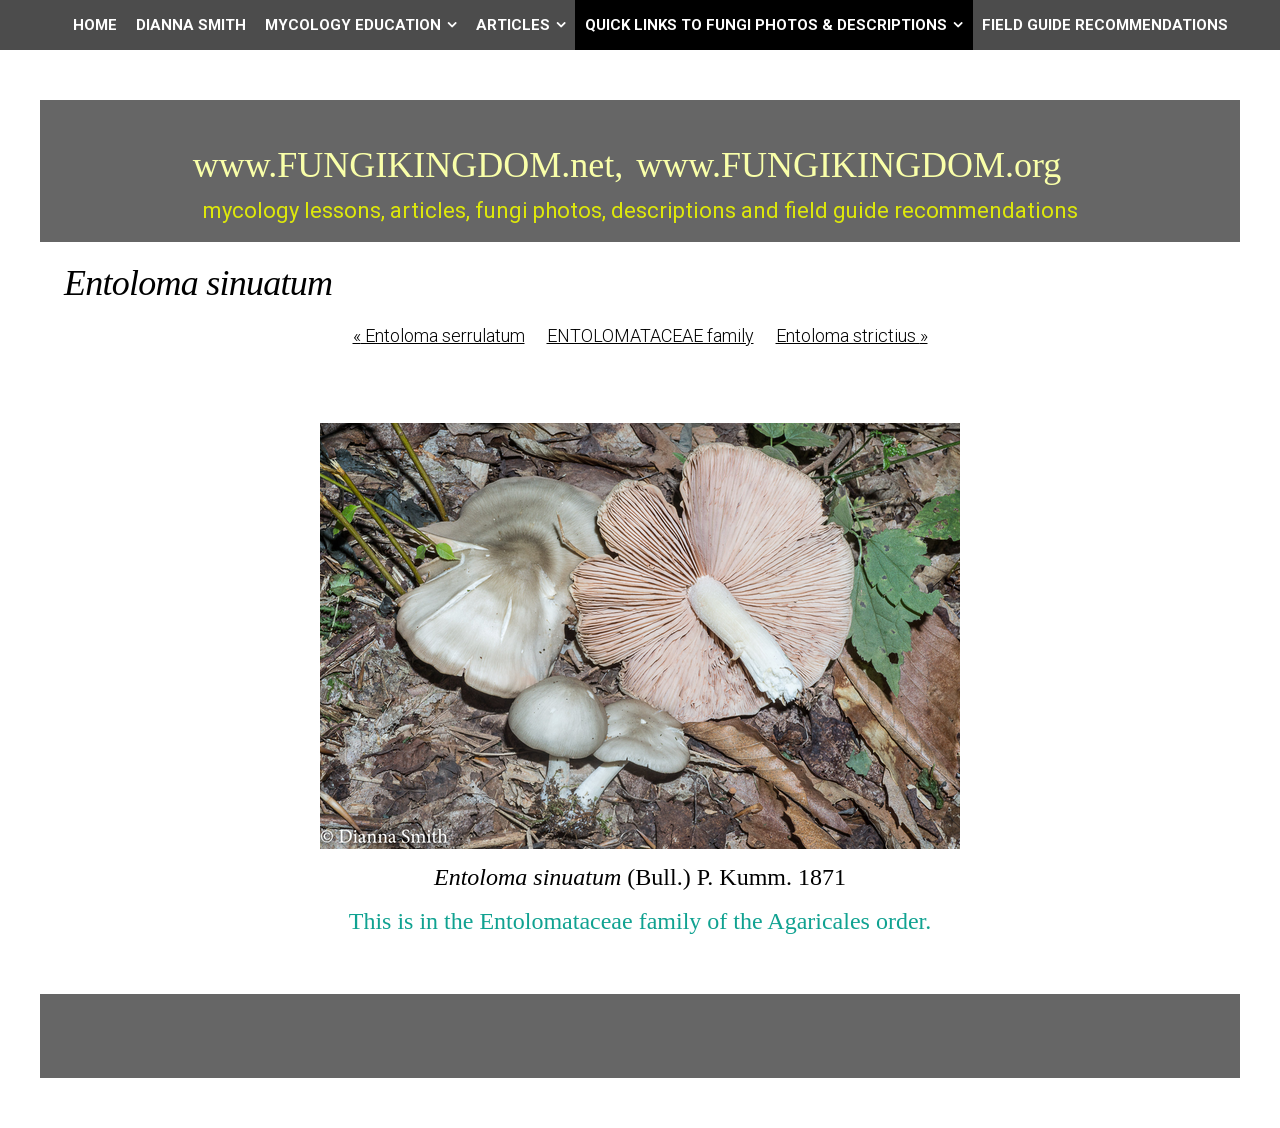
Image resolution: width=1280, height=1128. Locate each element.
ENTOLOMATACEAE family (650, 335)
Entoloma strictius (852, 335)
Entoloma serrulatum (439, 335)
